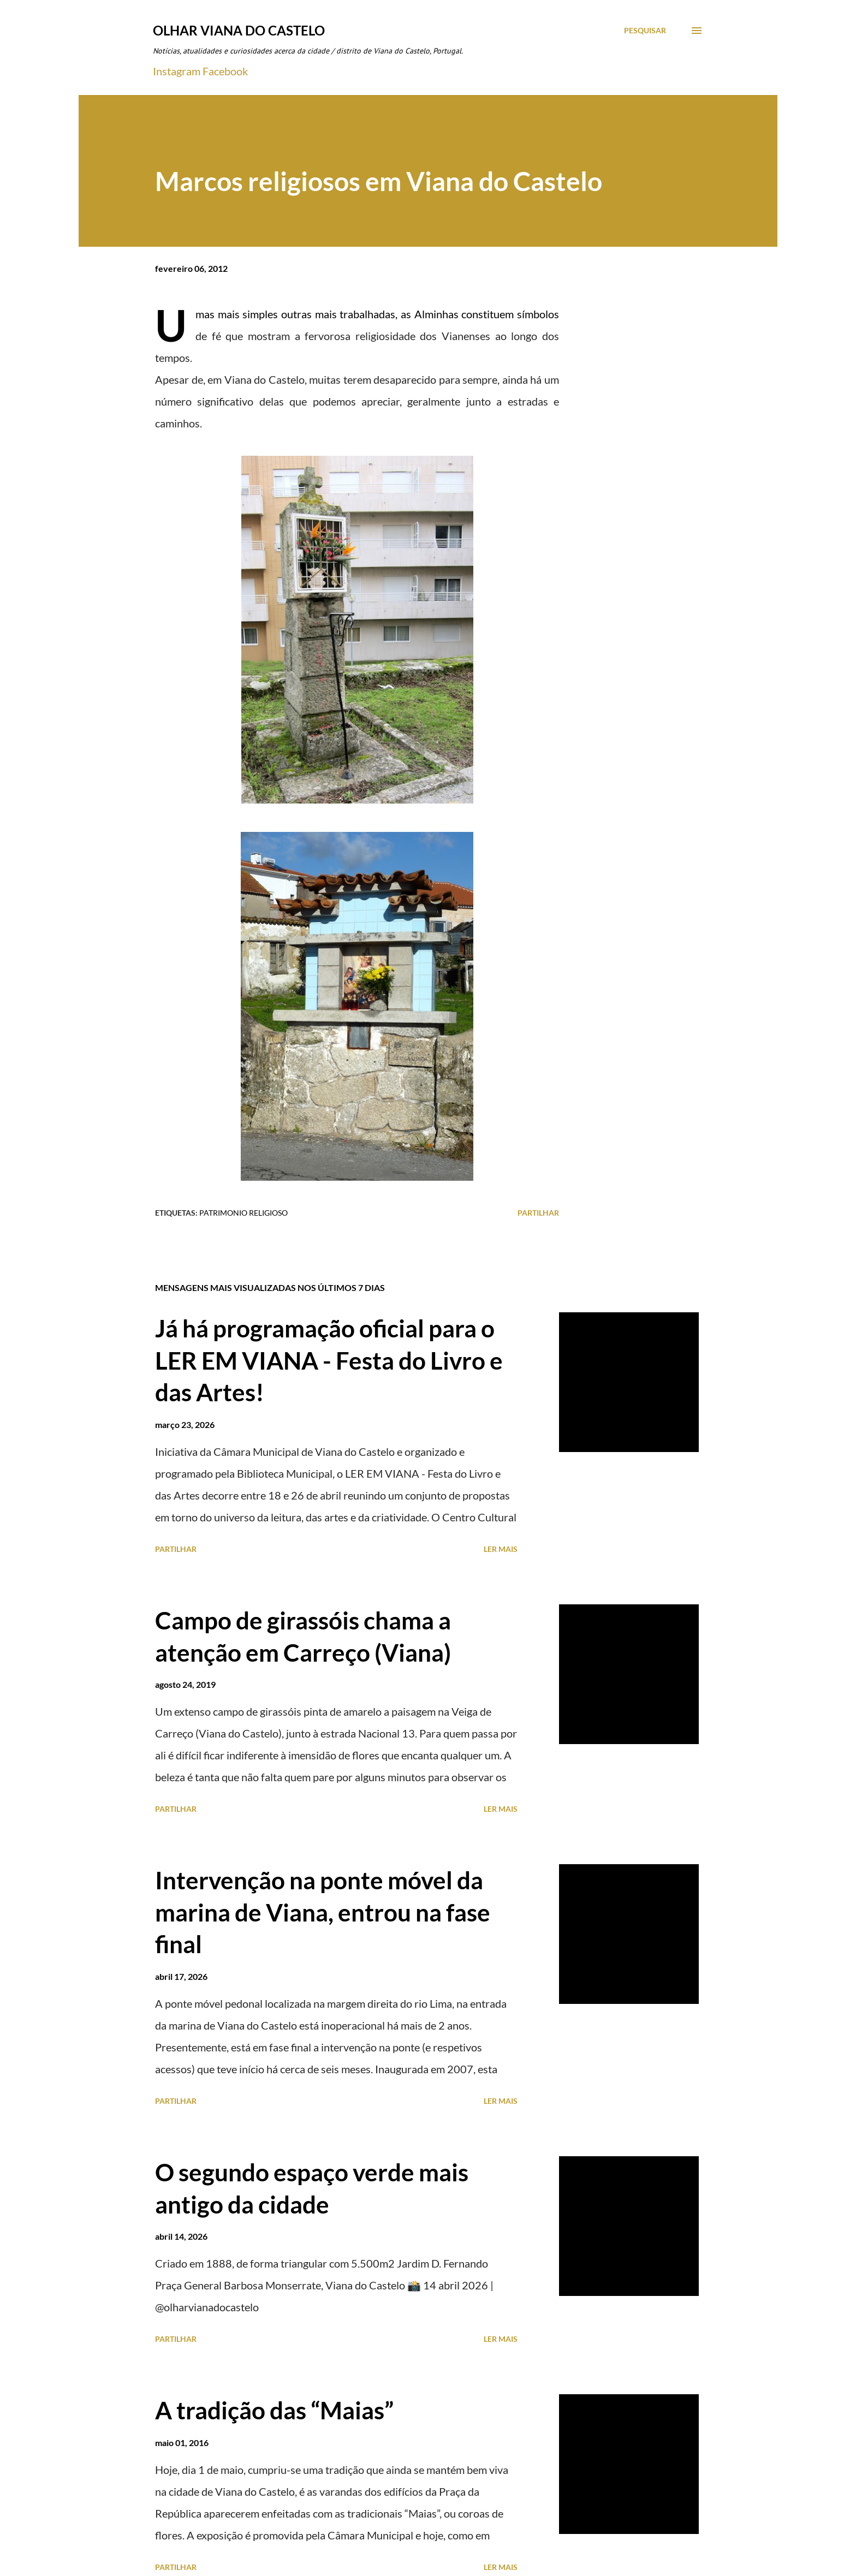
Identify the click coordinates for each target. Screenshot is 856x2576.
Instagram (176, 71)
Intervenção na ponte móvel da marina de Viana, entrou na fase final (322, 1912)
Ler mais (501, 1549)
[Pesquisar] (645, 30)
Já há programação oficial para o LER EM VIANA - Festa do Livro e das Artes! (329, 1360)
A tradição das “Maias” (274, 2410)
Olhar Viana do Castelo (239, 30)
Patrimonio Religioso (243, 1212)
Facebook (225, 71)
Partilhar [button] (538, 1212)
